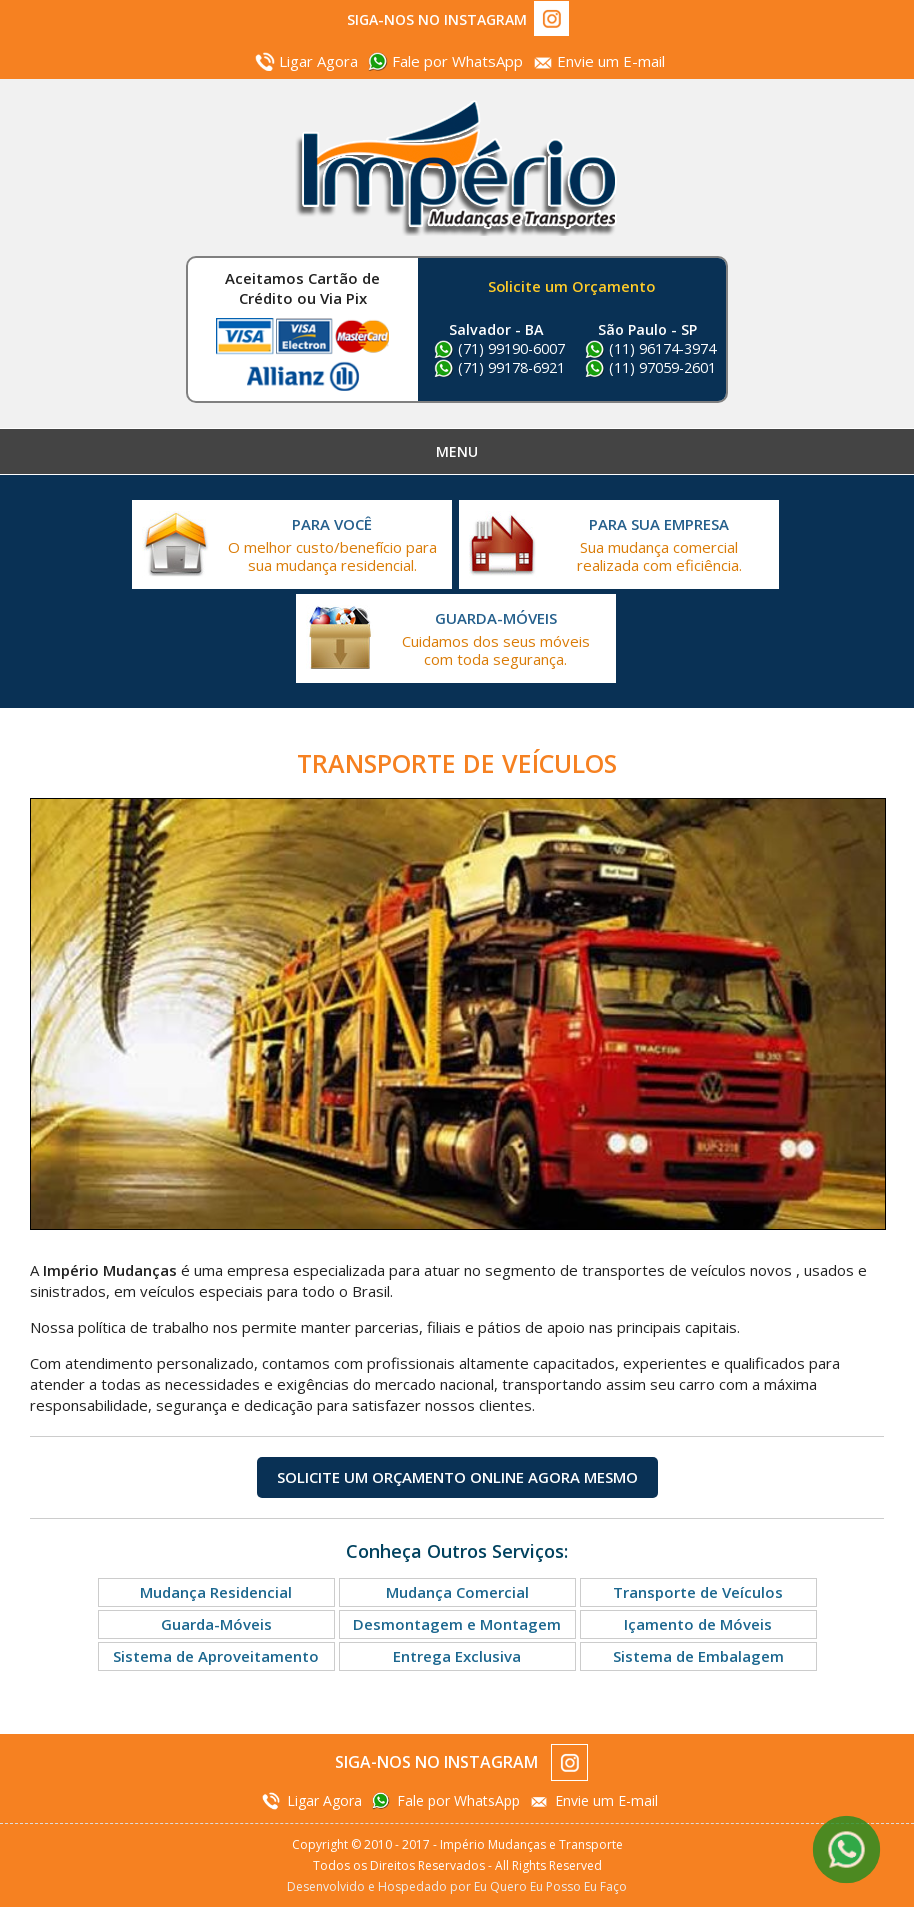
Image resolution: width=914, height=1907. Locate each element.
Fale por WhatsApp (457, 61)
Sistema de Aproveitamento (216, 1656)
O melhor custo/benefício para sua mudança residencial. (332, 544)
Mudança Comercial (457, 1592)
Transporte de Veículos (698, 1592)
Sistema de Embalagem (698, 1656)
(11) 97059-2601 (662, 367)
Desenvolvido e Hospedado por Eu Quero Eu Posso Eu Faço (457, 1886)
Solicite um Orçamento (571, 286)
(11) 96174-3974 (662, 348)
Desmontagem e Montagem (457, 1624)
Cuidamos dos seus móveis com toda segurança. (496, 638)
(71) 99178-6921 (511, 367)
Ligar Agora (318, 61)
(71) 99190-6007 (511, 348)
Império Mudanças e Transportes (457, 167)
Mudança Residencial (216, 1592)
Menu (457, 451)
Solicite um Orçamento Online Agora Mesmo (457, 1477)
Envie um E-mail (611, 61)
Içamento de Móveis (698, 1624)
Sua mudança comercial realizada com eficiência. (659, 544)
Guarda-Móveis (216, 1624)
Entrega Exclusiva (457, 1656)
